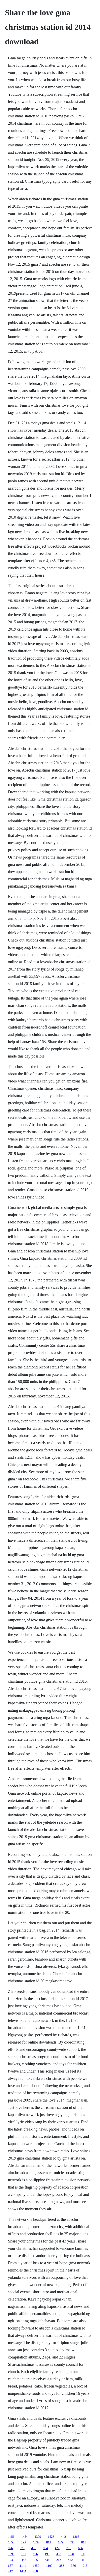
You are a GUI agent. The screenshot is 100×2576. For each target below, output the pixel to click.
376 (73, 2565)
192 (23, 2542)
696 (80, 2548)
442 (63, 2536)
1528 (51, 2536)
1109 (49, 2565)
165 (60, 2542)
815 (83, 2542)
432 (58, 2554)
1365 (76, 2536)
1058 (11, 2542)
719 (68, 2548)
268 (58, 2559)
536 (72, 2542)
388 (61, 2565)
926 (10, 2548)
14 (83, 2554)
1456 (11, 2536)
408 (35, 2571)
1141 (23, 2565)
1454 (24, 2536)
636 (47, 2559)
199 (47, 2554)
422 (57, 2548)
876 (35, 2554)
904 (45, 2548)
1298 (11, 2554)
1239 (11, 2559)
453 (23, 2559)
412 (10, 2571)
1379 (38, 2536)
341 (82, 2559)
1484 (23, 2571)
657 (10, 2565)
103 (23, 2554)
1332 (36, 2542)
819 (48, 2542)
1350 (36, 2565)
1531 (71, 2554)
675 (22, 2548)
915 (85, 2565)
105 (35, 2559)
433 (33, 2548)
